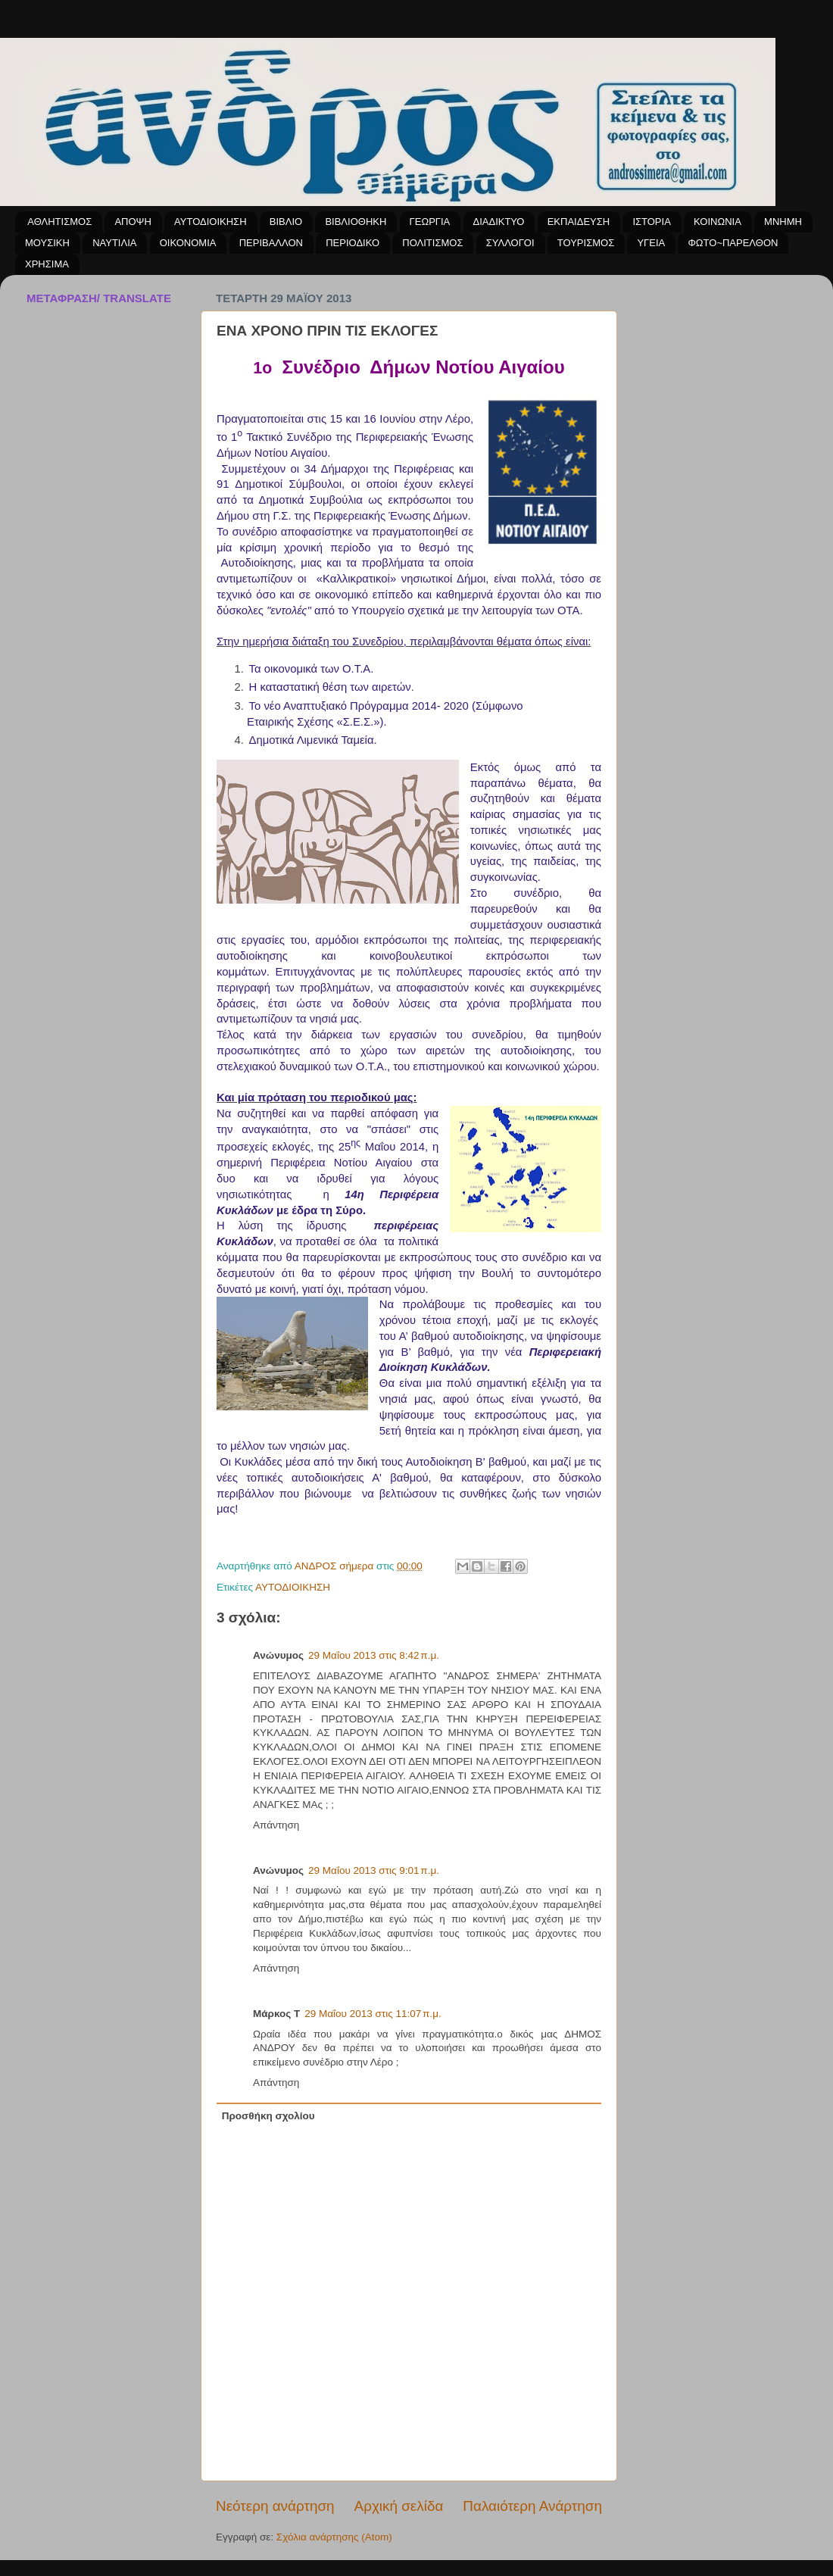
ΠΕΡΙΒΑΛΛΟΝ (271, 242)
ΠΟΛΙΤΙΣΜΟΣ (432, 242)
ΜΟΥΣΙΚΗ (47, 242)
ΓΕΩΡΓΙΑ (430, 221)
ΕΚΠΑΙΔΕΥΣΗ (579, 221)
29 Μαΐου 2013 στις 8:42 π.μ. (373, 1655)
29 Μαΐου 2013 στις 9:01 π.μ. (373, 1870)
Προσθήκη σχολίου (268, 2116)
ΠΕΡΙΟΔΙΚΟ (352, 242)
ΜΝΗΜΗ (783, 221)
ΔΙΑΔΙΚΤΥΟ (499, 221)
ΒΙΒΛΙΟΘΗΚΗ (355, 221)
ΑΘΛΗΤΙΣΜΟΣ (59, 221)
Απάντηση (276, 1825)
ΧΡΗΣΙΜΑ (47, 264)
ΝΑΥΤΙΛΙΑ (114, 242)
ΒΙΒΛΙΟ (286, 221)
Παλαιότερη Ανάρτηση (532, 2506)
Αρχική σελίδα (399, 2506)
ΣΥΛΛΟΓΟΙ (510, 242)
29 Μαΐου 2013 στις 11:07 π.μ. (372, 2013)
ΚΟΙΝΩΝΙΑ (717, 221)
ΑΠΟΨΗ (132, 221)
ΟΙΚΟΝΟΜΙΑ (188, 242)
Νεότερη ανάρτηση (275, 2506)
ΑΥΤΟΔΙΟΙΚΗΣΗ (210, 221)
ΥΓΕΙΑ (651, 242)
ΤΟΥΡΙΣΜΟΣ (585, 242)
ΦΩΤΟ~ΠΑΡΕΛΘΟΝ (733, 242)
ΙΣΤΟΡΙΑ (651, 221)
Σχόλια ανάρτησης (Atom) (334, 2537)
